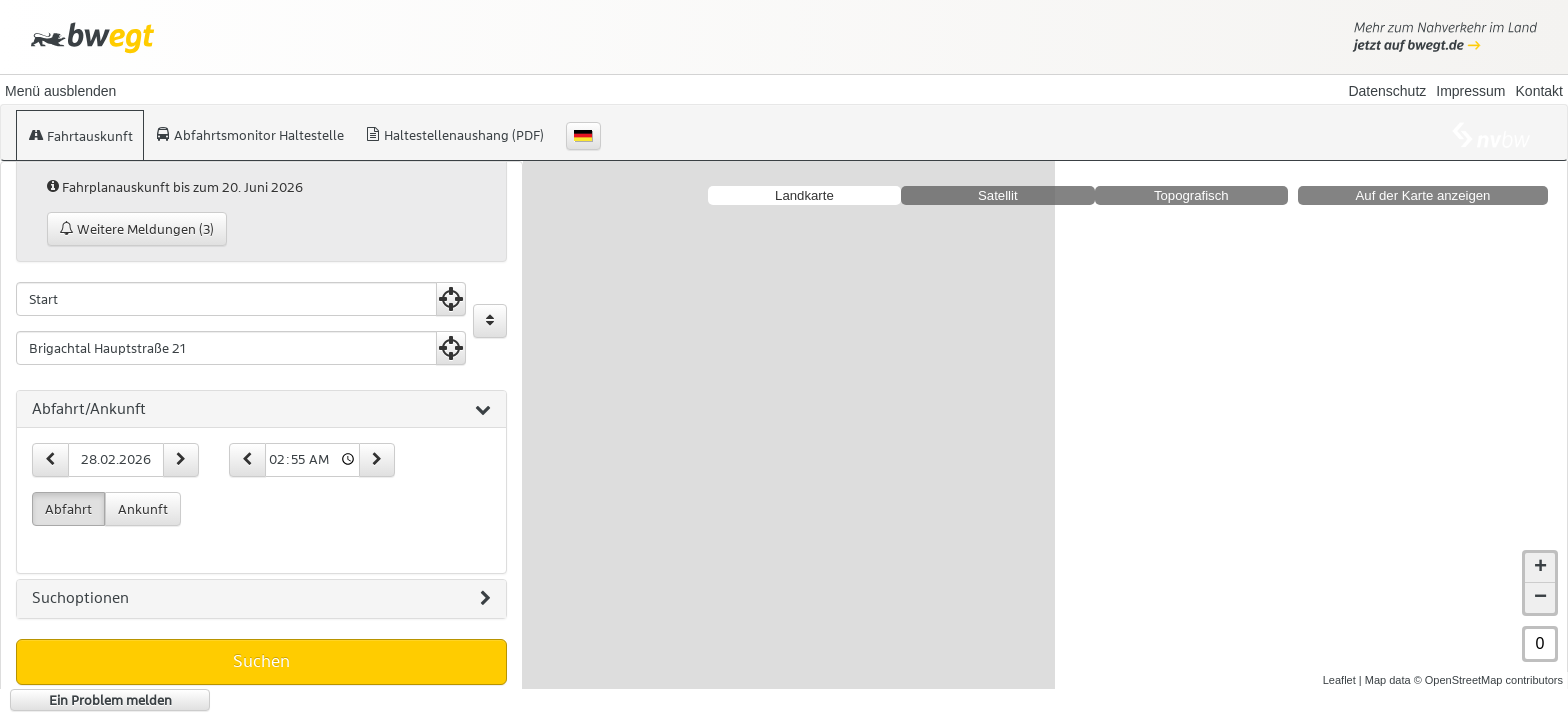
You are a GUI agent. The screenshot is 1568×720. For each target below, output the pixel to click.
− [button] (1540, 598)
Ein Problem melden (110, 700)
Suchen (261, 661)
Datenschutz (1387, 91)
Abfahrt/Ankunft (261, 410)
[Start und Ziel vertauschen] (490, 321)
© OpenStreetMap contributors (1488, 680)
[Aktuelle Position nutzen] (451, 299)
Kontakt (1539, 91)
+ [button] (1540, 568)
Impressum (1470, 91)
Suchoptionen (261, 599)
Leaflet (1339, 680)
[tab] (261, 410)
